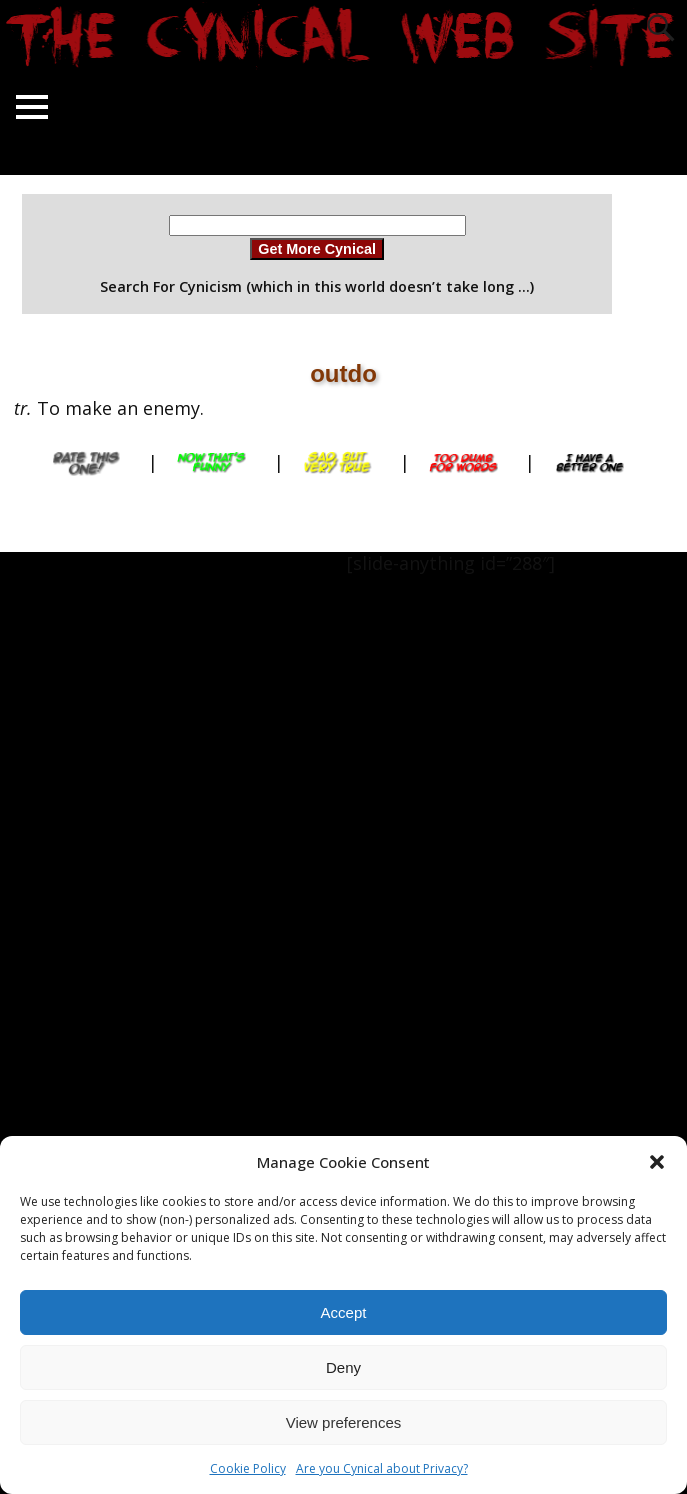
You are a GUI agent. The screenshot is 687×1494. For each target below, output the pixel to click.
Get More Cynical (317, 249)
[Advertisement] (80, 852)
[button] (657, 1162)
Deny (343, 1367)
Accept (344, 1312)
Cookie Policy (248, 1468)
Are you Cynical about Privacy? (382, 1468)
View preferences (344, 1422)
